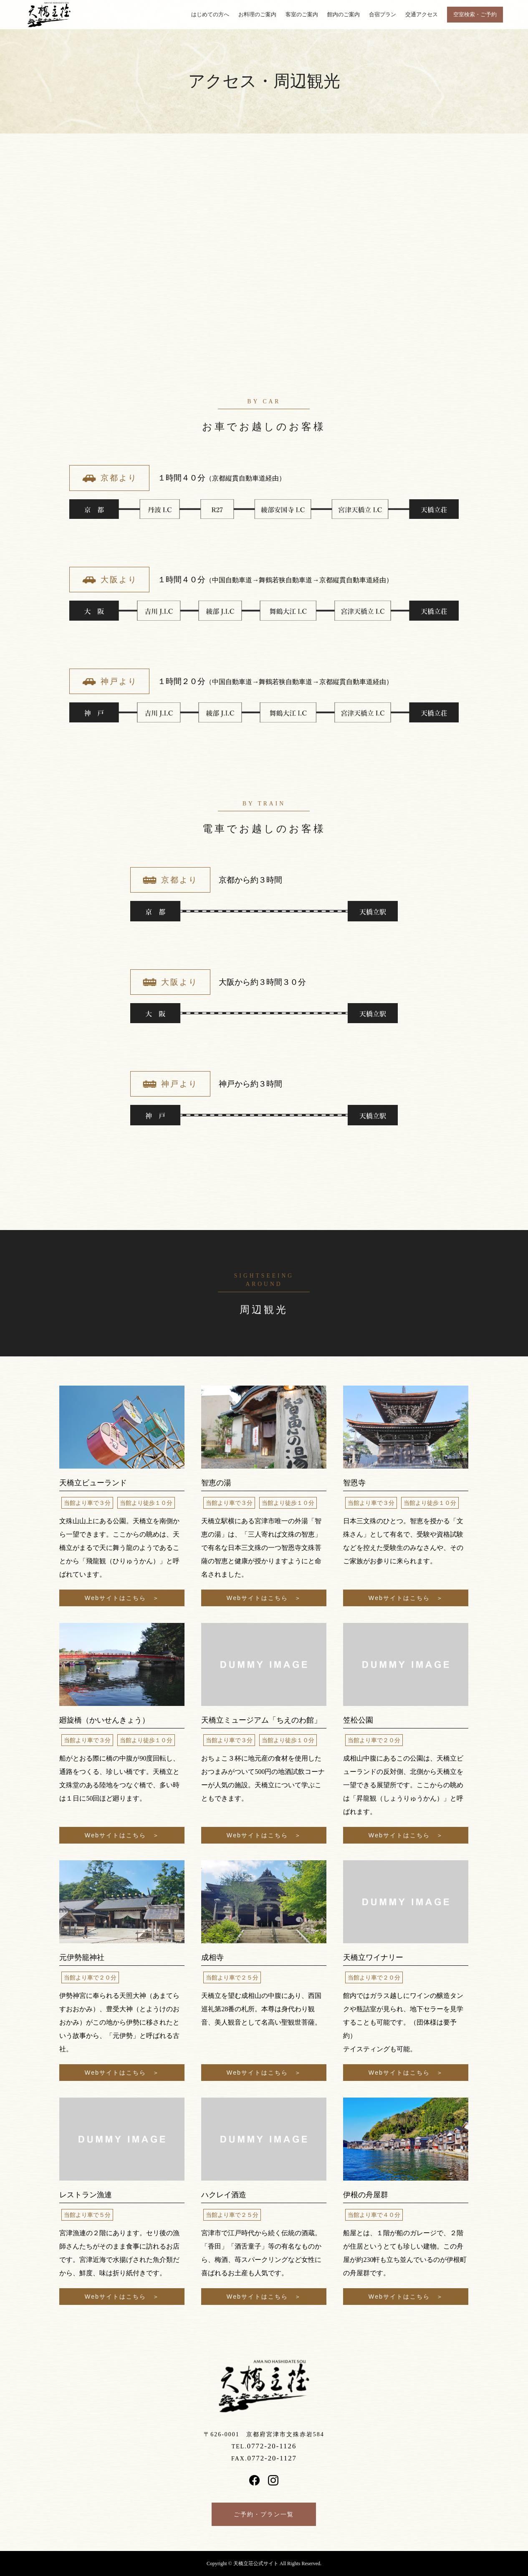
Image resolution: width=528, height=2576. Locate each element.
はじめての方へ (210, 15)
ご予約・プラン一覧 (264, 2514)
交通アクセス (421, 15)
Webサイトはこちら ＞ (122, 1597)
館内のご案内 (343, 15)
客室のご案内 (301, 15)
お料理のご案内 (257, 15)
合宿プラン (382, 15)
